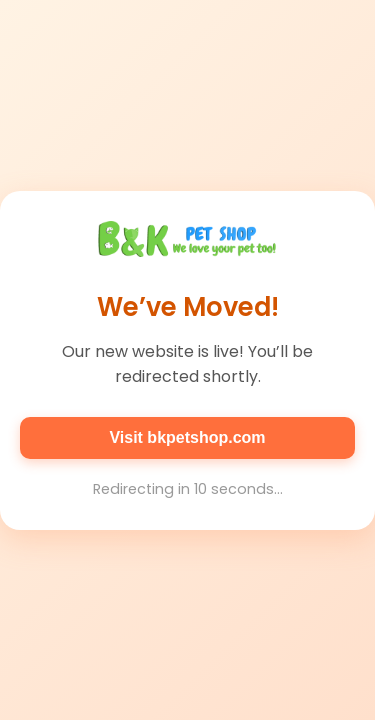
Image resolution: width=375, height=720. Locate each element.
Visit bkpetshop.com (187, 437)
